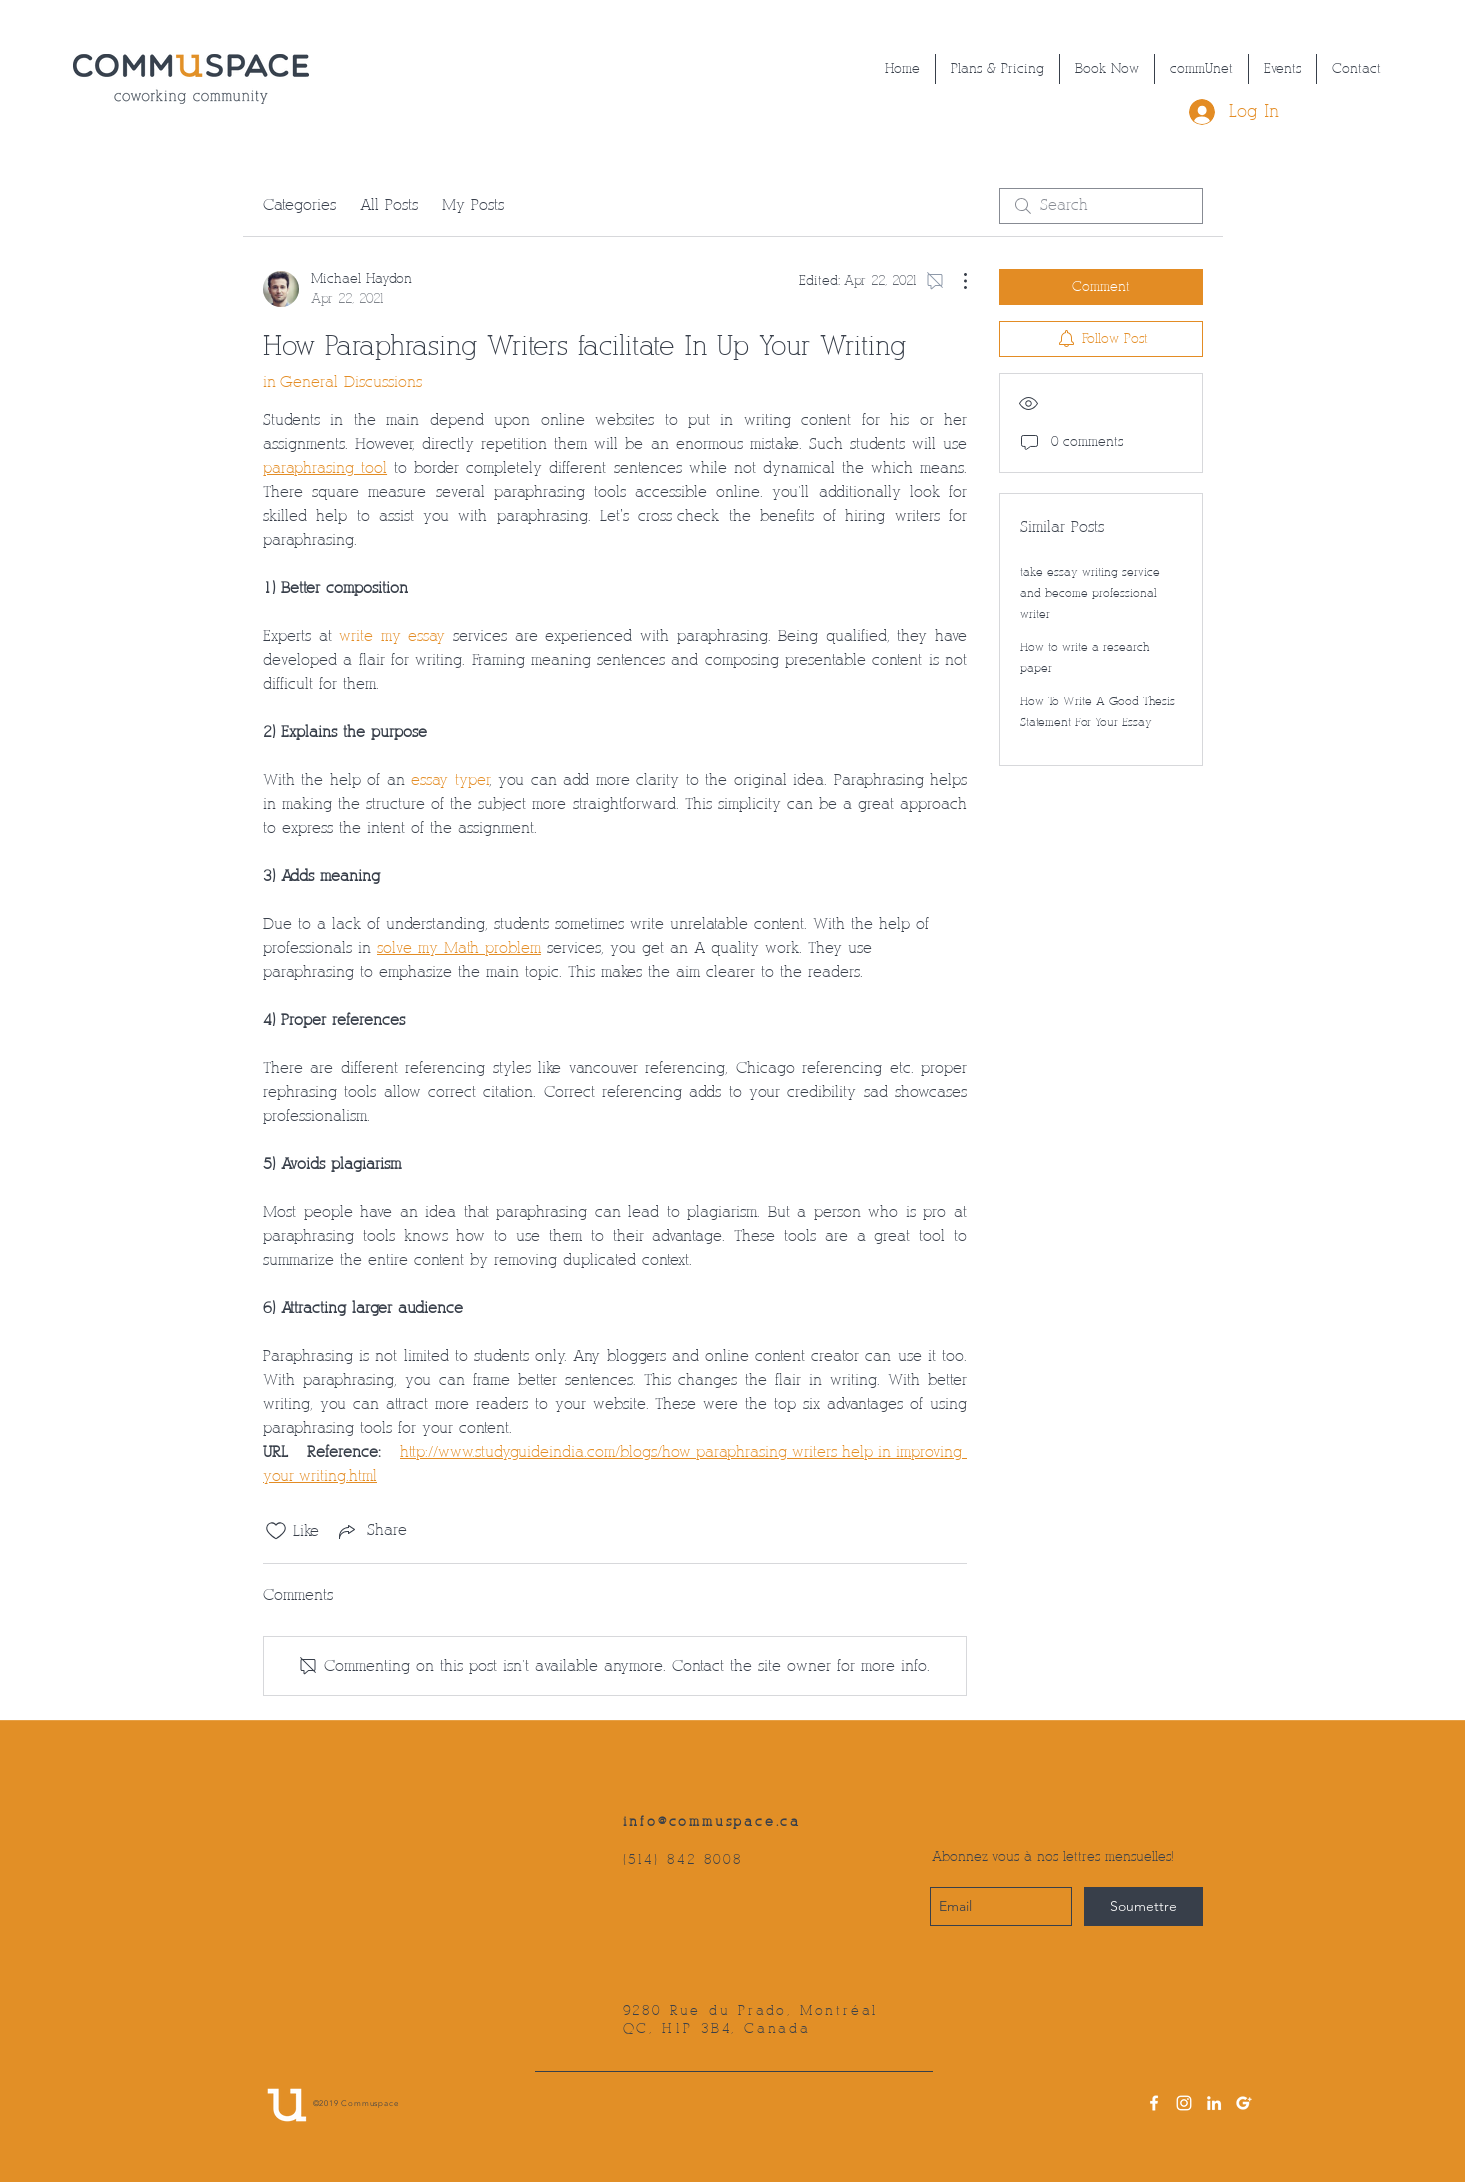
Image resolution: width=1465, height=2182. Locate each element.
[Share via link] (371, 1531)
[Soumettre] (1143, 1906)
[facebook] (1154, 2103)
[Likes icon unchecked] (276, 1531)
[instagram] (1184, 2103)
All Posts (389, 205)
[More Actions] (955, 281)
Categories (299, 205)
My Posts (473, 205)
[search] (1101, 206)
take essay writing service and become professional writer (1090, 593)
